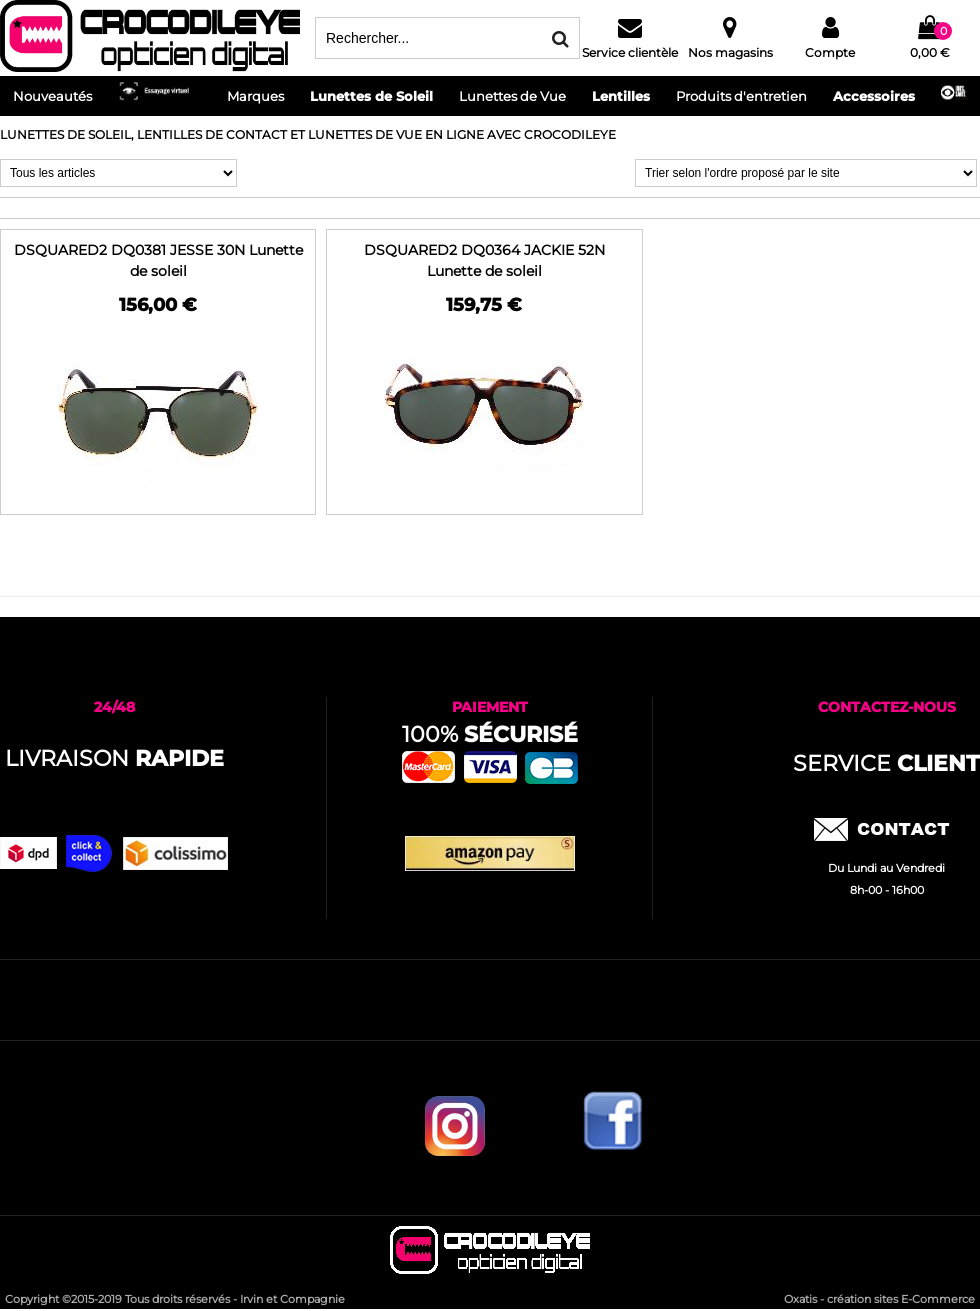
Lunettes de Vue (512, 96)
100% (490, 734)
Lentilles (621, 96)
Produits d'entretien (741, 96)
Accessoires (874, 96)
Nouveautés (52, 96)
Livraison (114, 758)
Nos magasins (730, 52)
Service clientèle (630, 52)
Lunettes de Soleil (371, 96)
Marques (255, 96)
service (886, 763)
